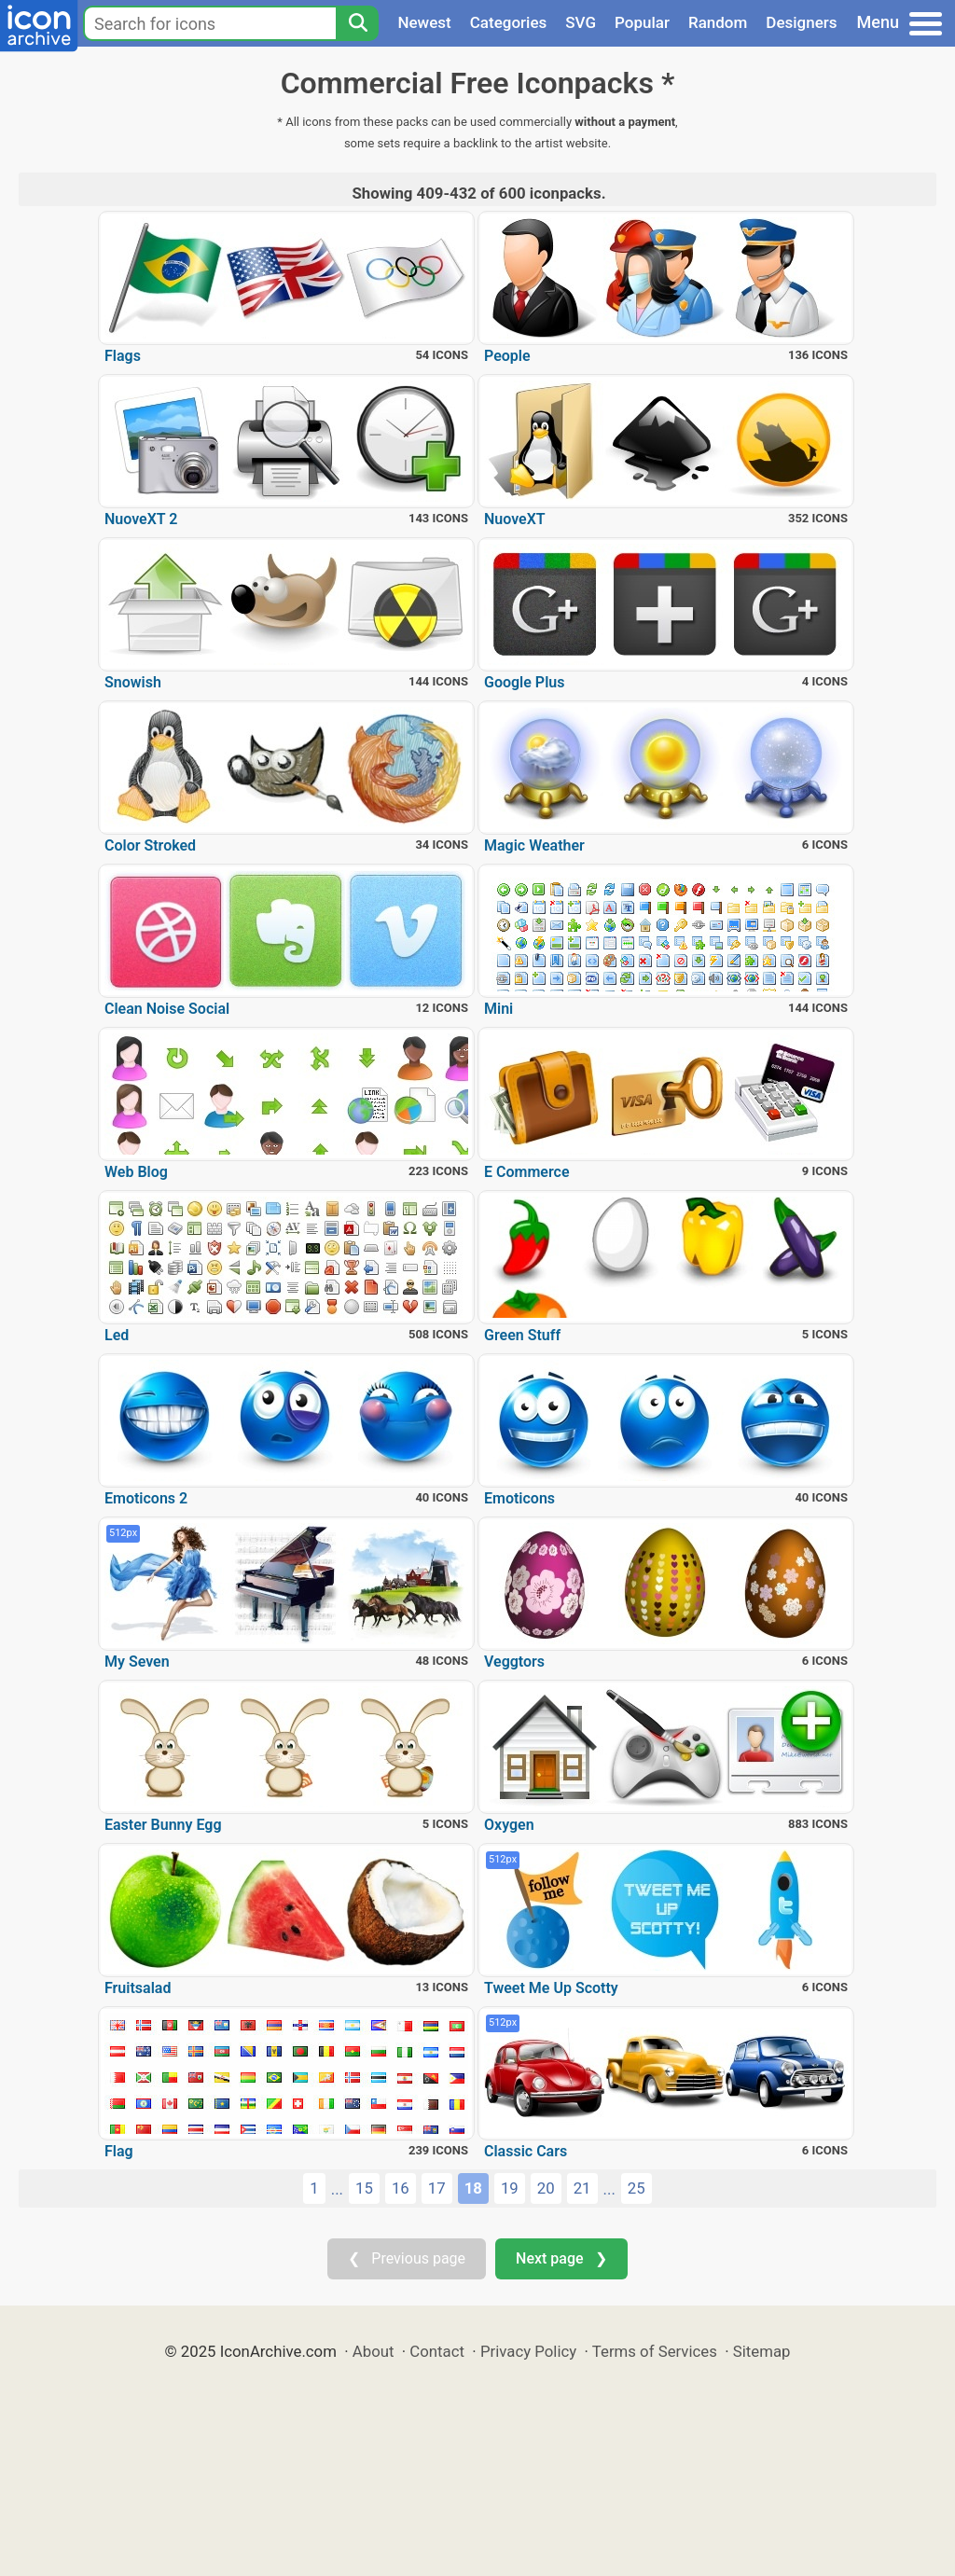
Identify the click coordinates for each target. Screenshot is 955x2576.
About (373, 2351)
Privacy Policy (528, 2351)
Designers (801, 22)
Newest (423, 22)
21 (582, 2188)
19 (510, 2188)
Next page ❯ (561, 2258)
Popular (642, 22)
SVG (580, 22)
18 (473, 2188)
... (337, 2189)
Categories (508, 22)
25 (636, 2188)
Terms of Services (654, 2351)
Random (717, 22)
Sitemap (762, 2351)
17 (437, 2188)
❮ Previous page (406, 2258)
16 (400, 2188)
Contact (436, 2351)
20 (546, 2188)
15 (364, 2188)
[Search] (357, 23)
